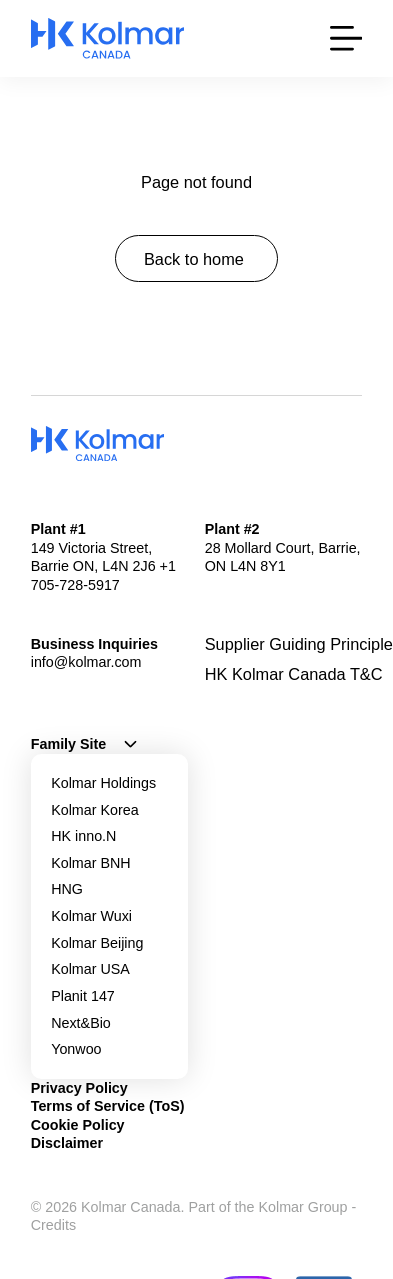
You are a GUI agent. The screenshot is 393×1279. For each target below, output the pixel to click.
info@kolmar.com (86, 662)
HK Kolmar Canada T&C (294, 674)
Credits (53, 1225)
